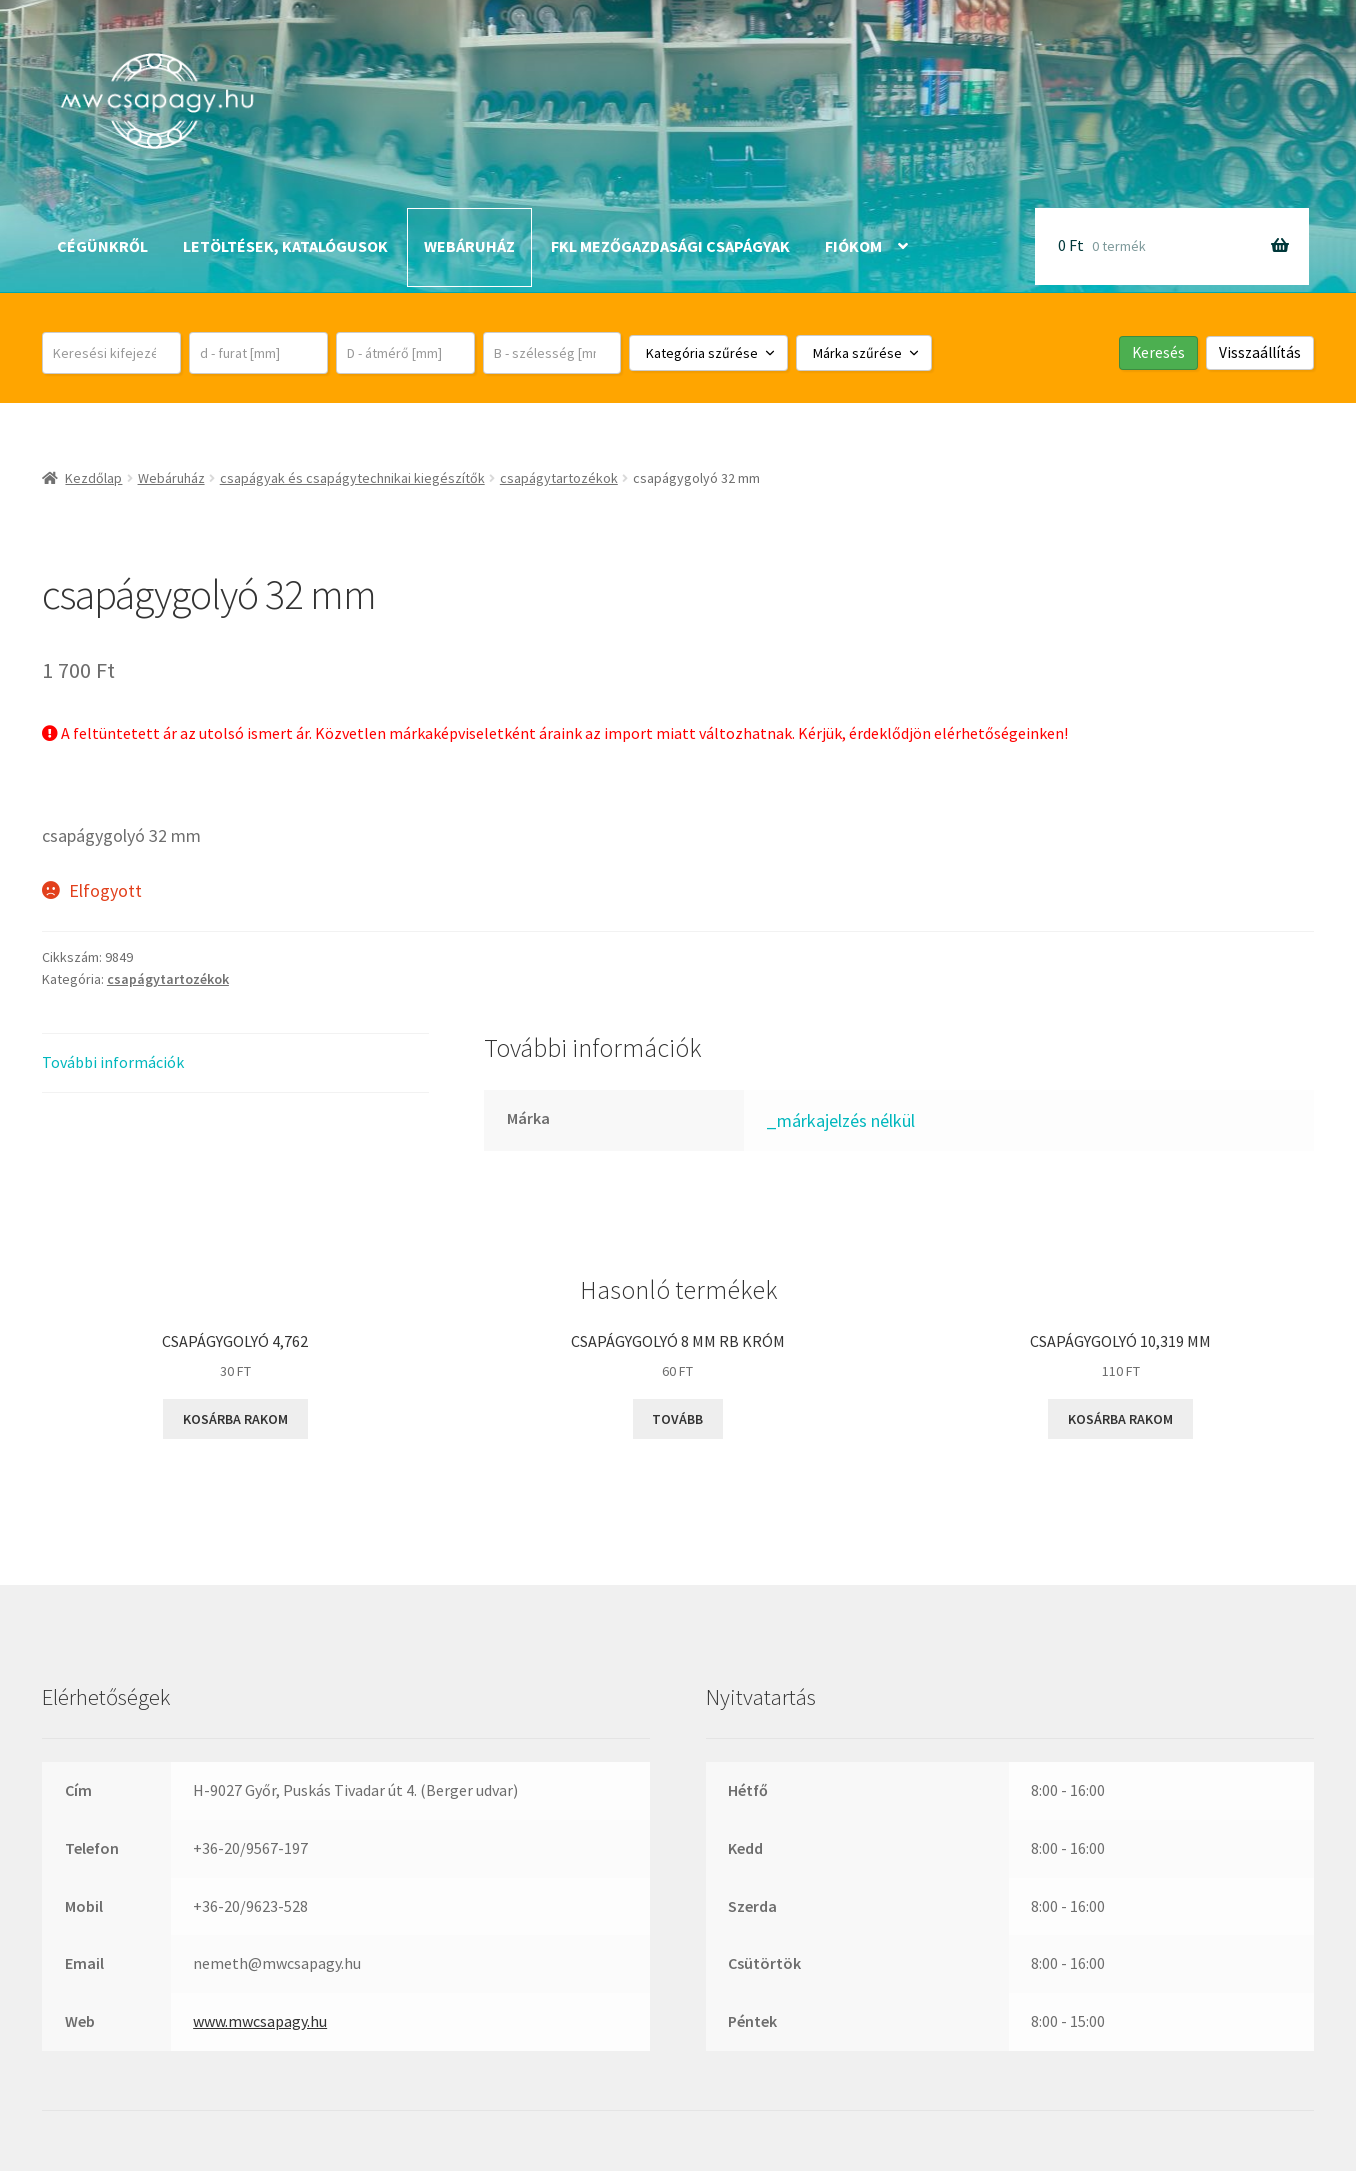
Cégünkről (102, 246)
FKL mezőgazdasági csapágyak (670, 246)
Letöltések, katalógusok (285, 246)
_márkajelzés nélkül (840, 1120)
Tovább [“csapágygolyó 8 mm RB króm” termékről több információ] (677, 1419)
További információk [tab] (113, 1062)
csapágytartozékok (559, 478)
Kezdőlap (93, 478)
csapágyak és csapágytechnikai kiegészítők (352, 478)
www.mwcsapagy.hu (260, 2021)
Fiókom (853, 246)
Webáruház (469, 246)
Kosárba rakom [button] (235, 1419)
